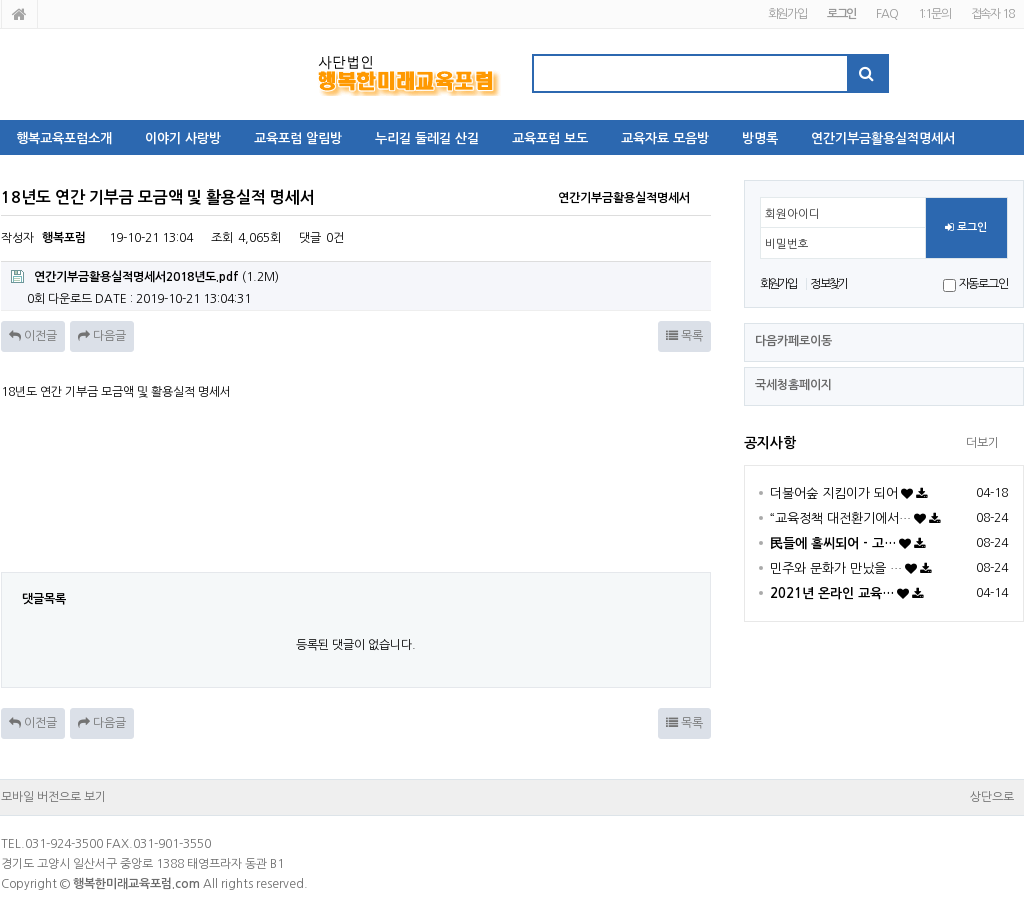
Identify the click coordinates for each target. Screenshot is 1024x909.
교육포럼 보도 (550, 138)
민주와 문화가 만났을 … (836, 568)
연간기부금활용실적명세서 (883, 138)
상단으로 (992, 797)
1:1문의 (934, 14)
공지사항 (770, 443)
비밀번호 (787, 244)
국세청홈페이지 (793, 385)
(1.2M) (145, 276)
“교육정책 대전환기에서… (840, 518)
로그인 (966, 228)
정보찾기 (828, 284)
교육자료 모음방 (665, 138)
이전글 (33, 336)
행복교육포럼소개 (64, 138)
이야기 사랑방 (183, 138)
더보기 (982, 443)
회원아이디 (792, 214)
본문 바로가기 (0, 0)
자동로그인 (983, 284)
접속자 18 (992, 14)
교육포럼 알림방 (298, 138)
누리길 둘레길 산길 (427, 138)
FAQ (886, 14)
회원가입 (787, 14)
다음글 (102, 336)
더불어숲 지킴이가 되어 (834, 493)
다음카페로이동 (793, 341)
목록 (684, 336)
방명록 (760, 138)
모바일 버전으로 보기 (53, 797)
